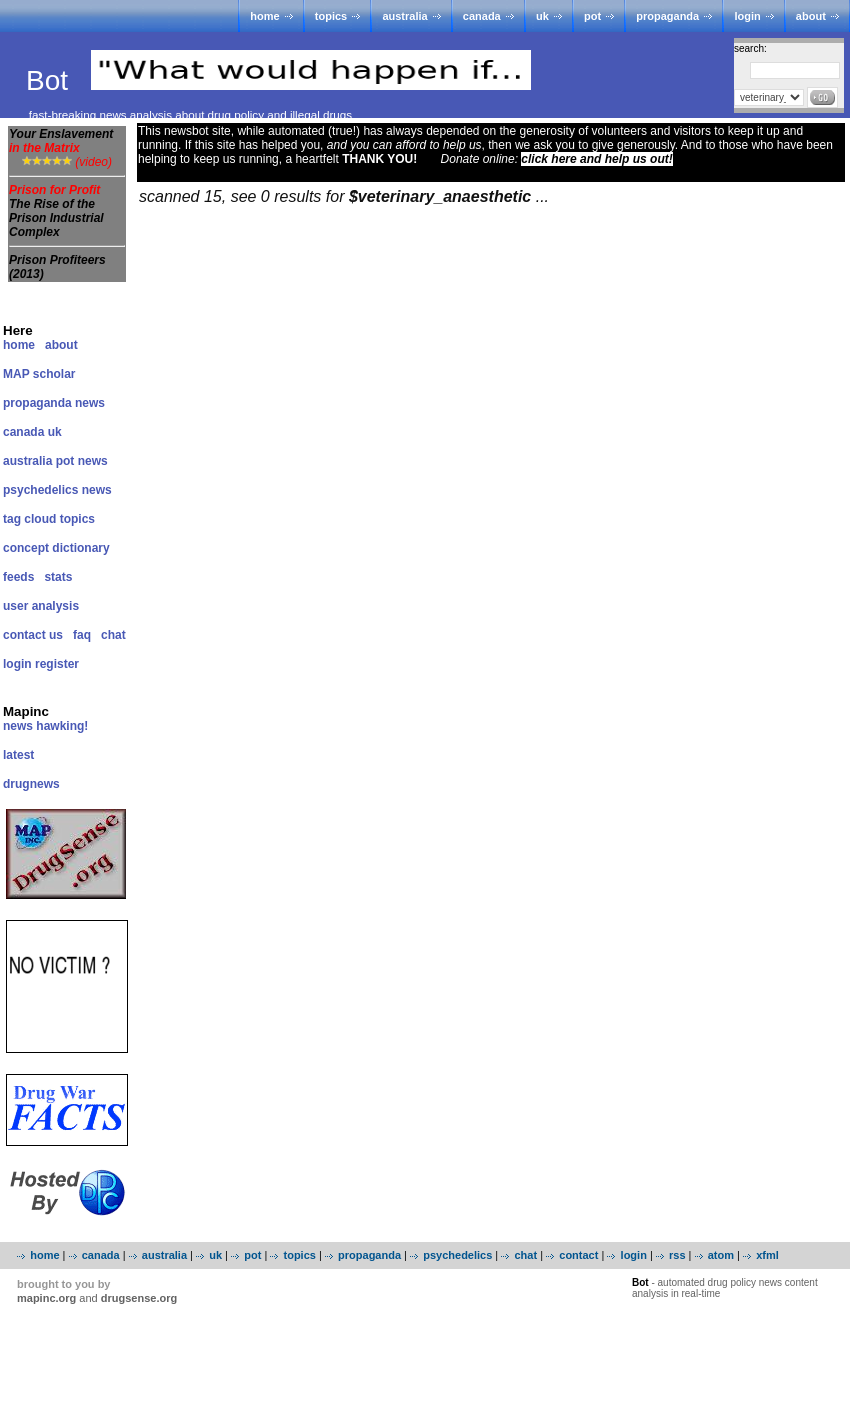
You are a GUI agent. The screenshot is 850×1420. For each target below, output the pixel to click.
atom (721, 1255)
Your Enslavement (61, 141)
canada (482, 16)
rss (677, 1255)
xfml (767, 1255)
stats (58, 577)
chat (113, 635)
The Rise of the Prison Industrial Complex (56, 218)
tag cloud (29, 519)
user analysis (41, 606)
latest (18, 755)
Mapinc (26, 711)
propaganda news (54, 403)
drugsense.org (139, 1298)
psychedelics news (57, 490)
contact (578, 1255)
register (57, 664)
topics (331, 16)
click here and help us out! (596, 159)
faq (82, 635)
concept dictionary (56, 548)
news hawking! (45, 726)
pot (592, 16)
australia (404, 16)
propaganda (667, 16)
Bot (51, 80)
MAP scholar (39, 374)
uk (542, 16)
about (811, 16)
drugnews (31, 784)
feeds (18, 577)
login (747, 16)
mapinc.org (46, 1298)
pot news (82, 461)
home (264, 16)
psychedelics (457, 1255)
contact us (33, 635)
